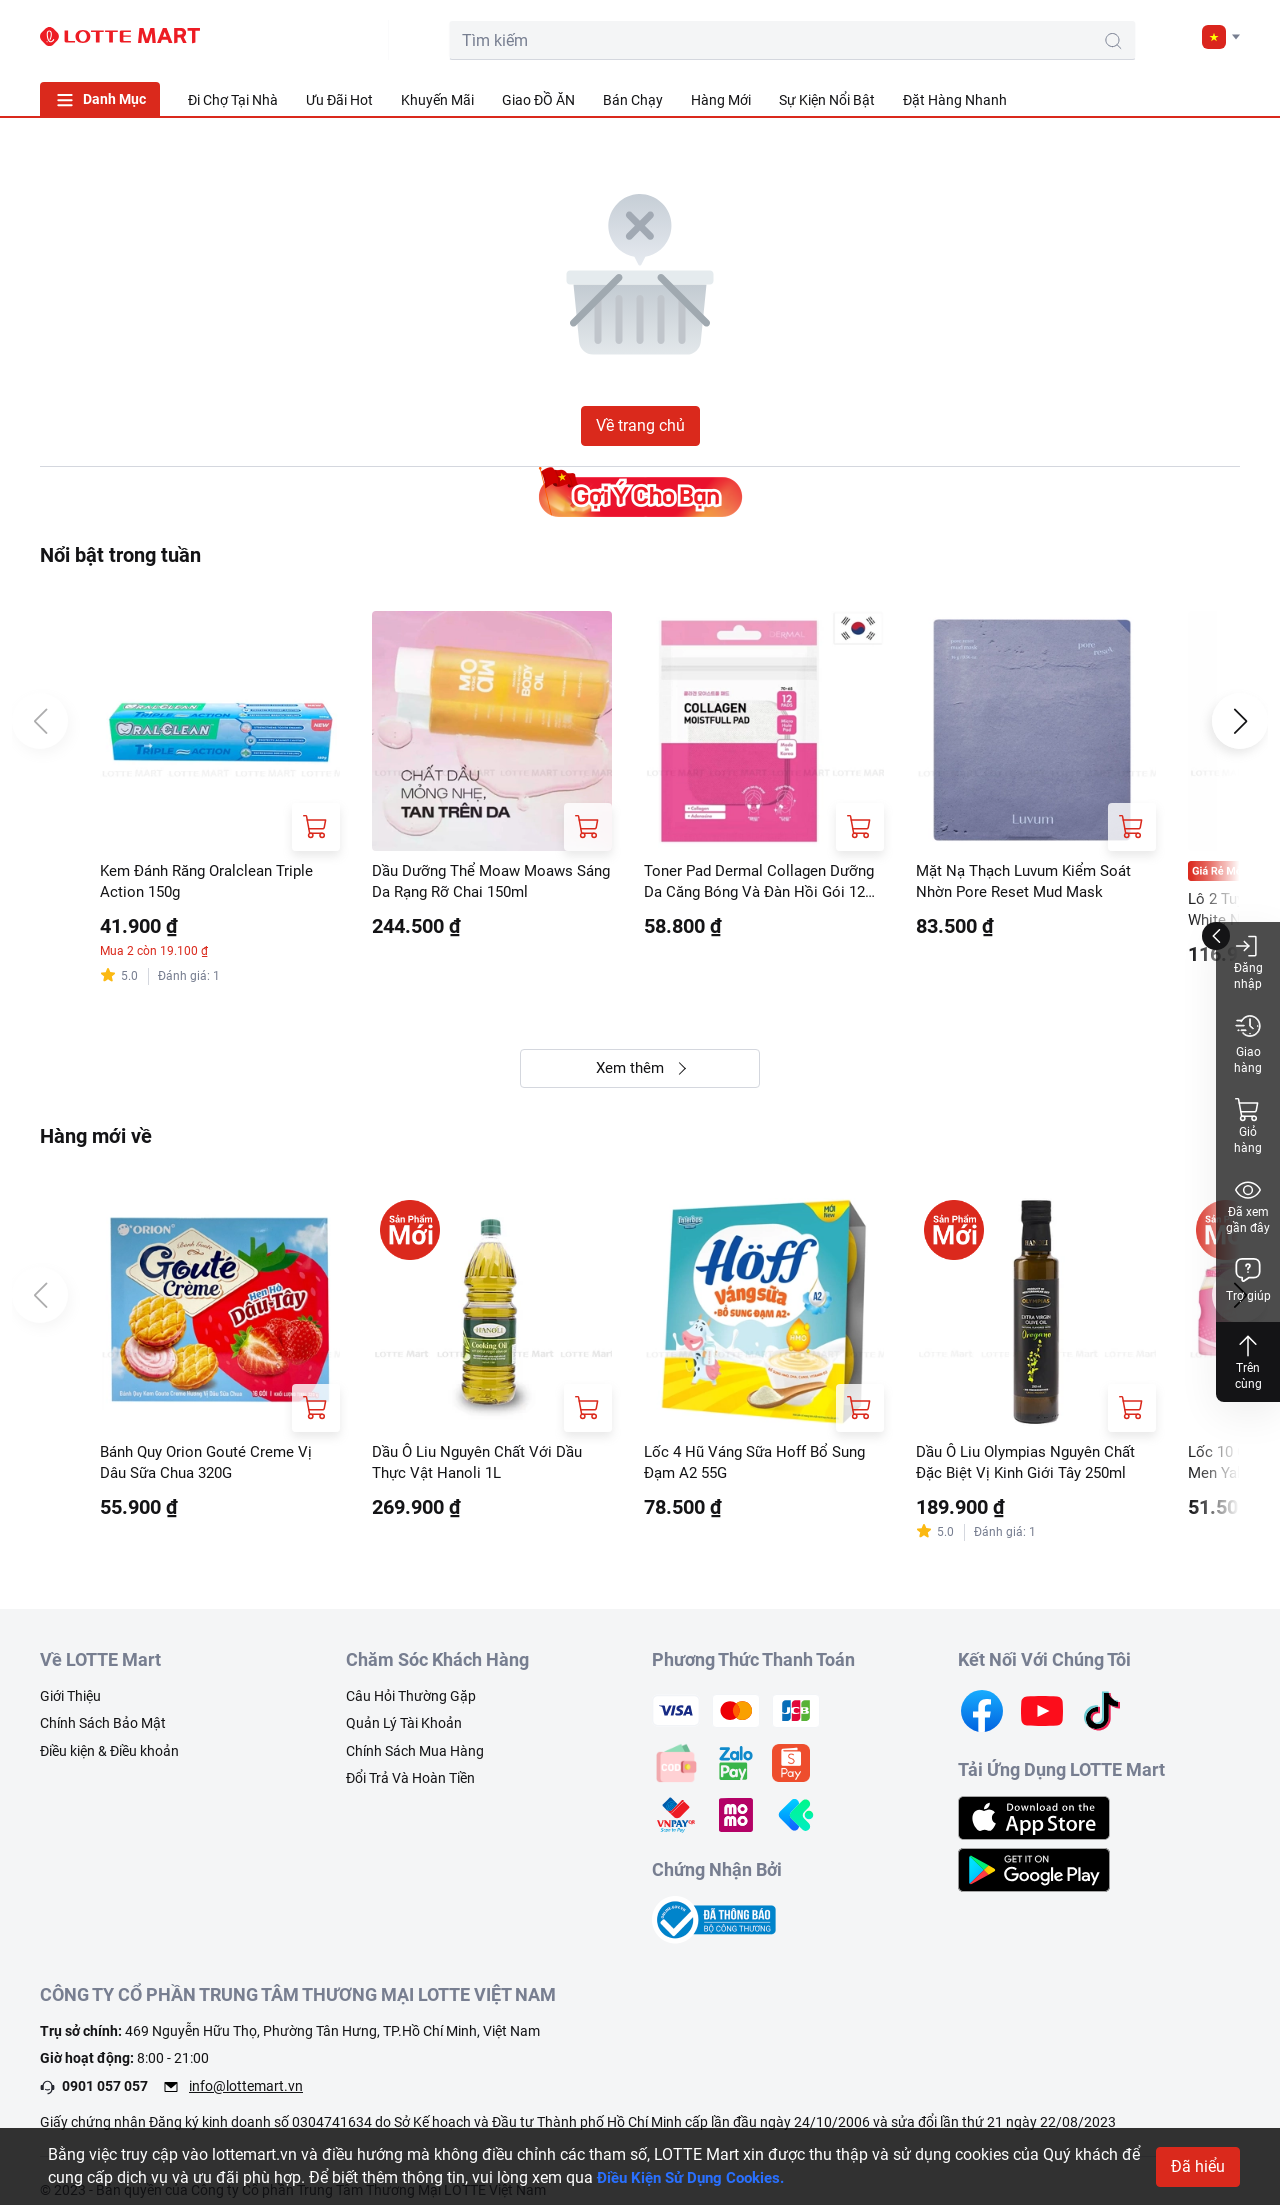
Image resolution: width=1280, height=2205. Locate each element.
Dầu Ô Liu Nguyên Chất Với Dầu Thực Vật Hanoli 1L (484, 1468)
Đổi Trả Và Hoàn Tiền (410, 1787)
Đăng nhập (1248, 961)
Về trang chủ (640, 425)
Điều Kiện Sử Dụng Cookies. (697, 2177)
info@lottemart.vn (246, 2094)
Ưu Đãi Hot (339, 100)
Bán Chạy (633, 100)
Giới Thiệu (70, 1704)
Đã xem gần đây (1248, 1205)
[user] (1127, 36)
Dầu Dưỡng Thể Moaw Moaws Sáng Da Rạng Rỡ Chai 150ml (480, 882)
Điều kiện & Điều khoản (109, 1759)
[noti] (1172, 36)
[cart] (1082, 36)
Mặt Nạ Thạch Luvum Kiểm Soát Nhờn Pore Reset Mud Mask (1031, 882)
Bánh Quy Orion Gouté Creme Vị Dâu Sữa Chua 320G (212, 1468)
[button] (1221, 37)
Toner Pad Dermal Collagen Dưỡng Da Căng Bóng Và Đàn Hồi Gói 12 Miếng (763, 884)
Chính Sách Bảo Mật (103, 1732)
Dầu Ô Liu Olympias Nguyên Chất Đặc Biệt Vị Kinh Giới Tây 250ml (1034, 1468)
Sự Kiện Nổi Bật (827, 100)
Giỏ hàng (1248, 1125)
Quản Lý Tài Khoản (404, 1732)
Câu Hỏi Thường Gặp (411, 1704)
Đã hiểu (1198, 2166)
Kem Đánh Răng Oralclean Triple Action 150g (214, 882)
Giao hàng (1248, 1043)
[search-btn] (984, 41)
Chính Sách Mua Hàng (415, 1759)
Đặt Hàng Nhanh (955, 100)
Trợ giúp (1248, 1279)
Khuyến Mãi (437, 100)
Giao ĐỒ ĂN (538, 100)
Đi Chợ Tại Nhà (233, 100)
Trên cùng (1248, 1361)
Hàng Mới (721, 100)
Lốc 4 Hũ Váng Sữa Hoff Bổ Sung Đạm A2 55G (762, 1468)
